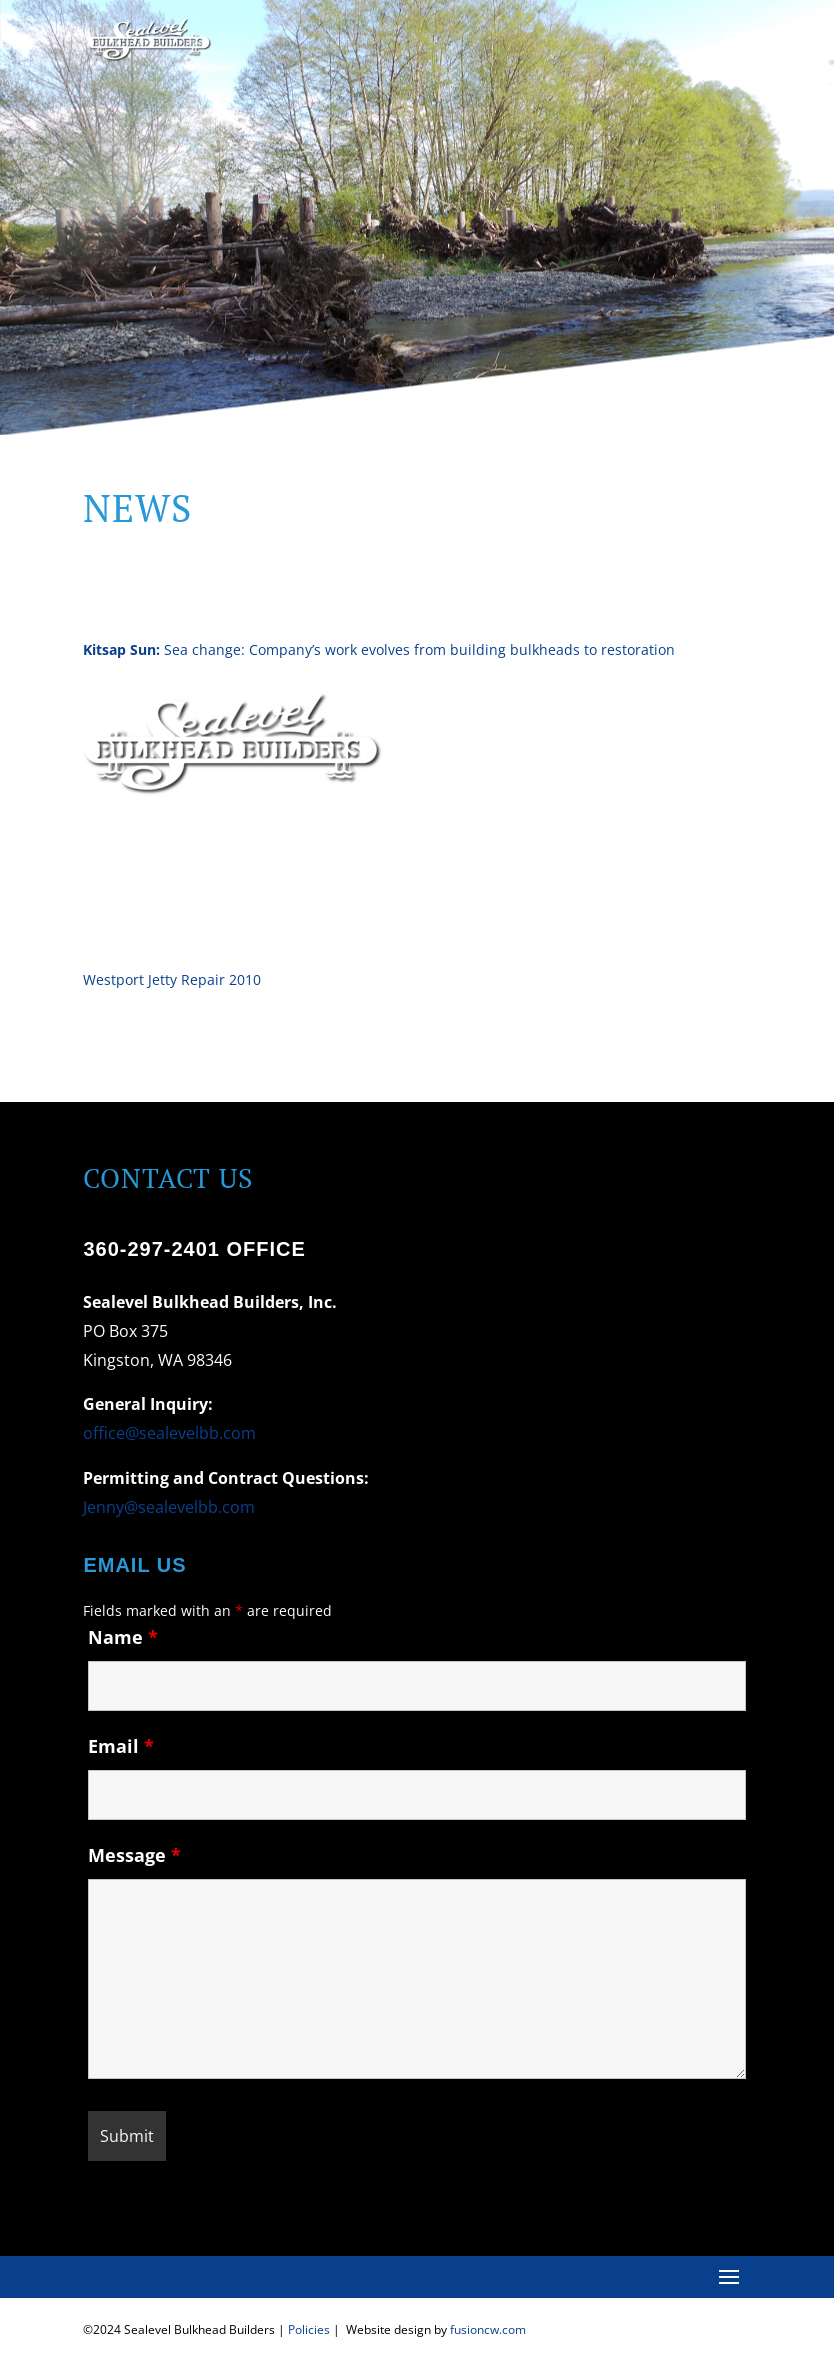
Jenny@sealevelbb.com (169, 1507)
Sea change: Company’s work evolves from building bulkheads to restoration (379, 649)
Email (121, 1746)
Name (123, 1637)
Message (134, 1855)
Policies (309, 2329)
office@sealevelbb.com (169, 1433)
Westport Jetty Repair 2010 (172, 979)
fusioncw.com (488, 2329)
